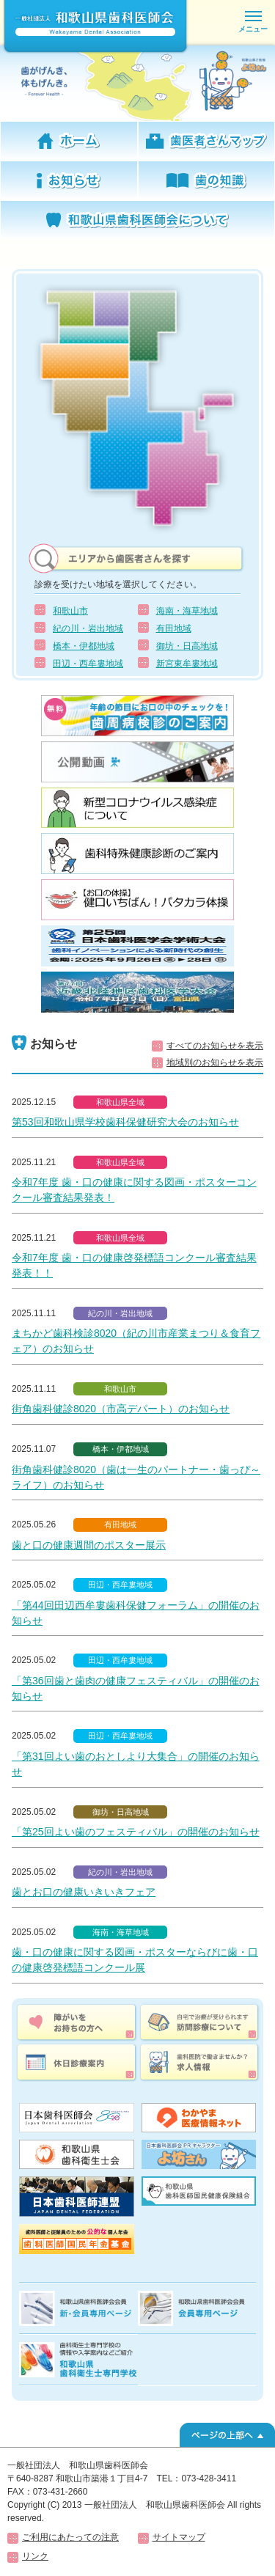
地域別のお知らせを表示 (214, 1062)
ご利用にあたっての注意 (70, 2537)
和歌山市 (70, 611)
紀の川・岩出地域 (88, 628)
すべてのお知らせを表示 (214, 1046)
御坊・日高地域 (187, 646)
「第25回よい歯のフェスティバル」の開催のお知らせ (136, 1832)
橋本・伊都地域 (83, 646)
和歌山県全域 (120, 1102)
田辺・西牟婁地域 (88, 663)
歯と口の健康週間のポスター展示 (89, 1545)
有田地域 (173, 628)
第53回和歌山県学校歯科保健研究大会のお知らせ (125, 1122)
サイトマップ (179, 2537)
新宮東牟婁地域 (187, 663)
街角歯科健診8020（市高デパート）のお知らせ (121, 1408)
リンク (35, 2556)
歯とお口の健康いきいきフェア (83, 1892)
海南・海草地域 (187, 611)
